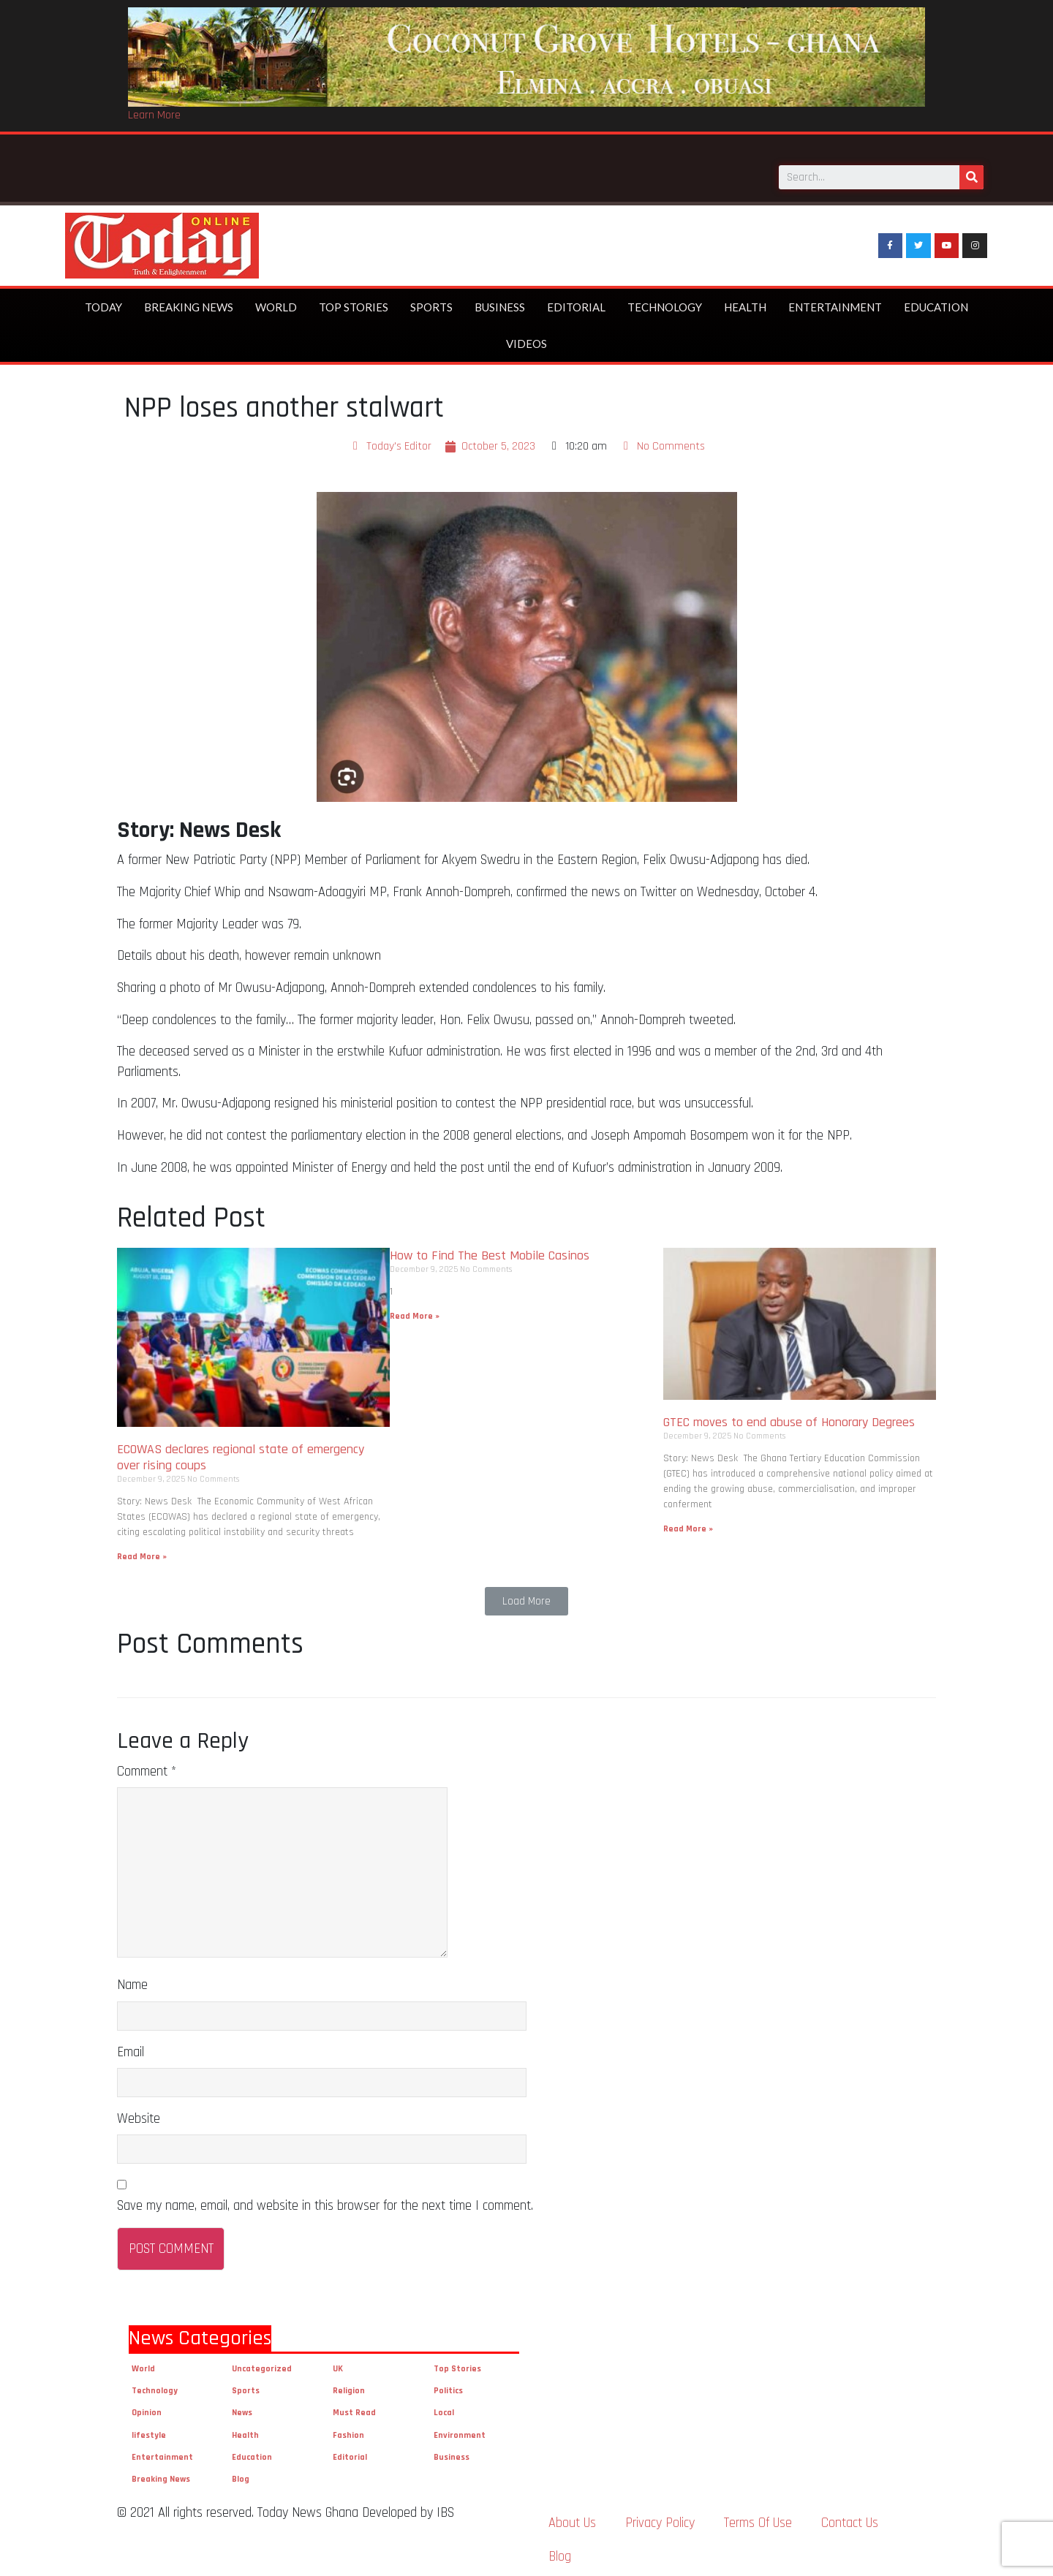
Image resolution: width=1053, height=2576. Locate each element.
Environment (460, 2429)
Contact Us (849, 2517)
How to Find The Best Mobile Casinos (489, 1250)
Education (936, 301)
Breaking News (188, 301)
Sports (431, 301)
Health (745, 301)
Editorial (576, 301)
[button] (526, 1596)
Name (132, 1979)
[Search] (971, 169)
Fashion (348, 2429)
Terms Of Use (758, 2517)
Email (130, 2046)
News (242, 2407)
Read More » (142, 1551)
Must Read (354, 2407)
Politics (448, 2385)
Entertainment (835, 301)
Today (103, 301)
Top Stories (353, 301)
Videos (526, 338)
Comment (146, 1765)
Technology (664, 301)
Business (500, 301)
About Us (572, 2517)
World (276, 301)
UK (338, 2363)
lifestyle (149, 2429)
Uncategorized (262, 2363)
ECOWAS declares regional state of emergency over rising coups (240, 1452)
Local (444, 2407)
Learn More (154, 115)
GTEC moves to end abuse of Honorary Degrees (790, 1417)
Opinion (147, 2407)
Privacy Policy (660, 2517)
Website (138, 2113)
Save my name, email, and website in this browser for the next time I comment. (325, 2200)
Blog (240, 2474)
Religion (349, 2385)
